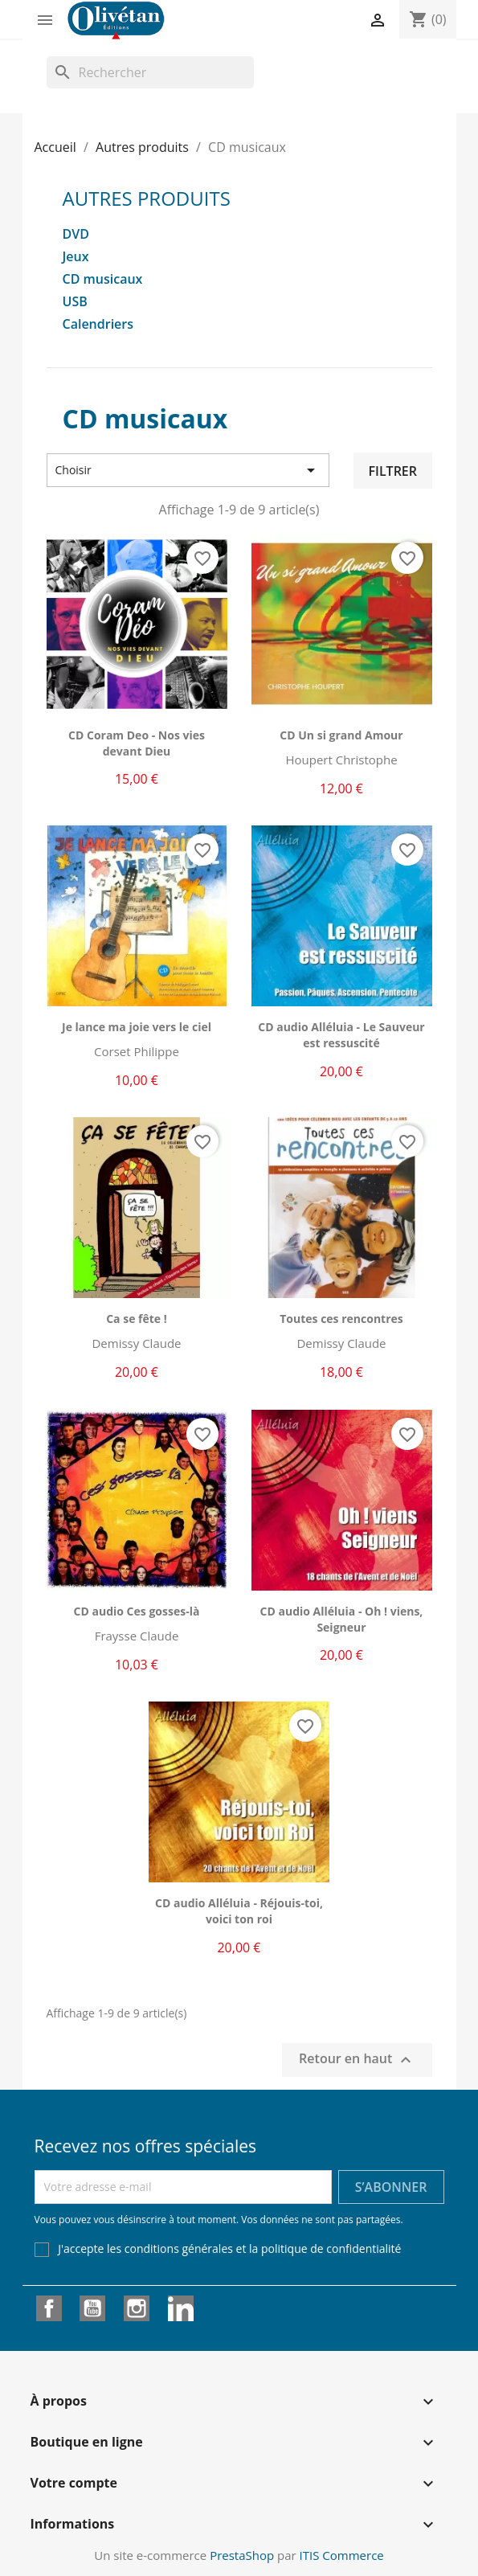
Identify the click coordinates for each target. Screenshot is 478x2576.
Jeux (76, 256)
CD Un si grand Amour (341, 735)
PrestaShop (242, 2555)
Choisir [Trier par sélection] (188, 470)
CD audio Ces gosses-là (137, 1611)
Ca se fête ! (136, 1318)
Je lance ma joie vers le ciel (136, 1026)
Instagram (136, 2308)
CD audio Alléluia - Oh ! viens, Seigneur (341, 1619)
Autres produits (147, 198)
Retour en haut (357, 2060)
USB (75, 301)
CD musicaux (103, 279)
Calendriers (98, 324)
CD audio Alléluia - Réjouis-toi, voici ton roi (239, 1911)
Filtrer (392, 471)
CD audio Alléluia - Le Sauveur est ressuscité (341, 1034)
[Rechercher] (150, 72)
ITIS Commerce (342, 2555)
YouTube (92, 2308)
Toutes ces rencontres (341, 1318)
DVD (76, 234)
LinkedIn (181, 2308)
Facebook (49, 2308)
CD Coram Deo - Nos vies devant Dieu (136, 743)
